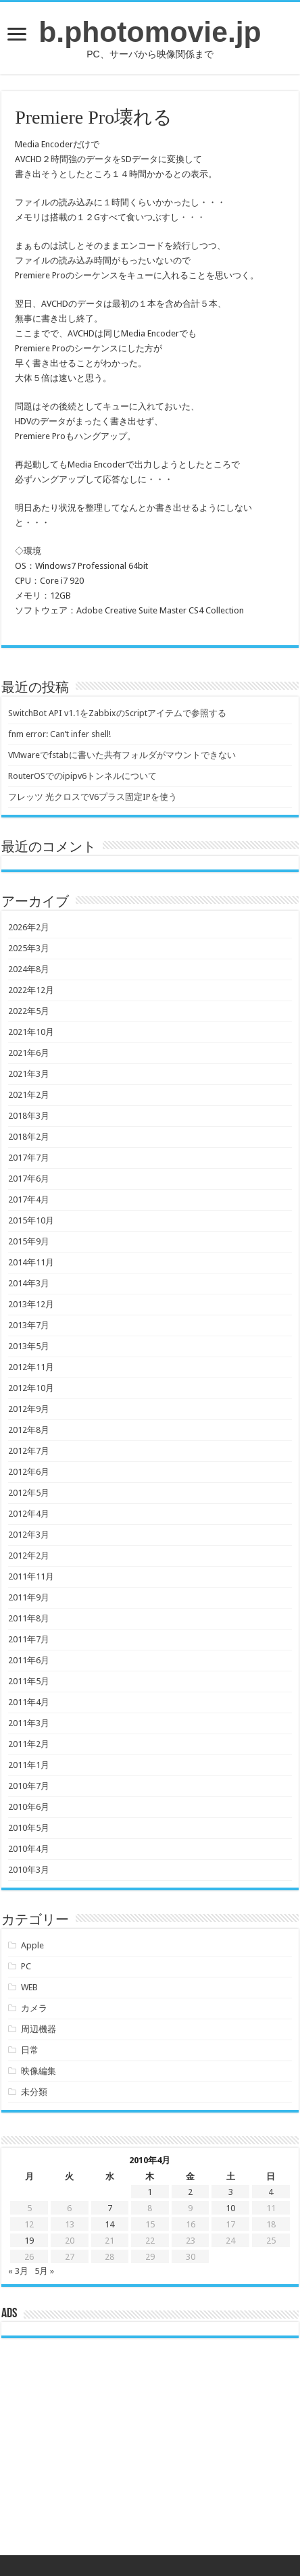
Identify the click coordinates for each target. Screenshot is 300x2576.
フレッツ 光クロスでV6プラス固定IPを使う (92, 797)
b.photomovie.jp (150, 32)
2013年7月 (28, 1325)
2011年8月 (28, 1618)
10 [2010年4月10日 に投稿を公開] (230, 2208)
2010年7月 (28, 1786)
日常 (30, 2050)
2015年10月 (31, 1220)
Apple (32, 1945)
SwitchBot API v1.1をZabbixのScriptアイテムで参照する (117, 713)
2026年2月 (28, 927)
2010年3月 (28, 1870)
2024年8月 (28, 969)
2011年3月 (28, 1723)
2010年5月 (28, 1828)
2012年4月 (28, 1514)
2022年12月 (31, 990)
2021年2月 (28, 1095)
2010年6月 (28, 1807)
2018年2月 (28, 1137)
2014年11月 (31, 1262)
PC (26, 1966)
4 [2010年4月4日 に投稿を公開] (270, 2192)
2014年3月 (28, 1283)
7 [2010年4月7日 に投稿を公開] (109, 2208)
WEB (29, 1987)
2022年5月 (28, 1011)
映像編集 (38, 2071)
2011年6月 (28, 1660)
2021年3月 (28, 1074)
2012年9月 (28, 1409)
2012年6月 (28, 1472)
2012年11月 (31, 1367)
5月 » (44, 2271)
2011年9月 (28, 1597)
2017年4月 (28, 1199)
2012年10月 (31, 1388)
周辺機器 (38, 2029)
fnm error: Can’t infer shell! (59, 734)
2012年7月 (28, 1451)
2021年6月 (28, 1053)
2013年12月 (31, 1304)
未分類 (34, 2092)
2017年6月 (28, 1178)
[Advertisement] (150, 2457)
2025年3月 (28, 948)
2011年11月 (31, 1576)
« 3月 (18, 2271)
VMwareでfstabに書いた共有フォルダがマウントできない (122, 755)
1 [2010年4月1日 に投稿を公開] (149, 2192)
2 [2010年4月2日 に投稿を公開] (190, 2192)
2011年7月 (28, 1639)
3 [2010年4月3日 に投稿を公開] (230, 2192)
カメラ (34, 2008)
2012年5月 (28, 1493)
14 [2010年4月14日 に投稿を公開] (109, 2224)
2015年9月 (28, 1241)
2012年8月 (28, 1430)
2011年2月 (28, 1744)
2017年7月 (28, 1158)
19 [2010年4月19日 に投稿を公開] (29, 2241)
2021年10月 (31, 1032)
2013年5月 (28, 1346)
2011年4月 (28, 1702)
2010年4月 (28, 1849)
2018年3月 (28, 1116)
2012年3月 (28, 1535)
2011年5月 (28, 1681)
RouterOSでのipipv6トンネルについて (82, 776)
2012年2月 (28, 1555)
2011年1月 (28, 1765)
